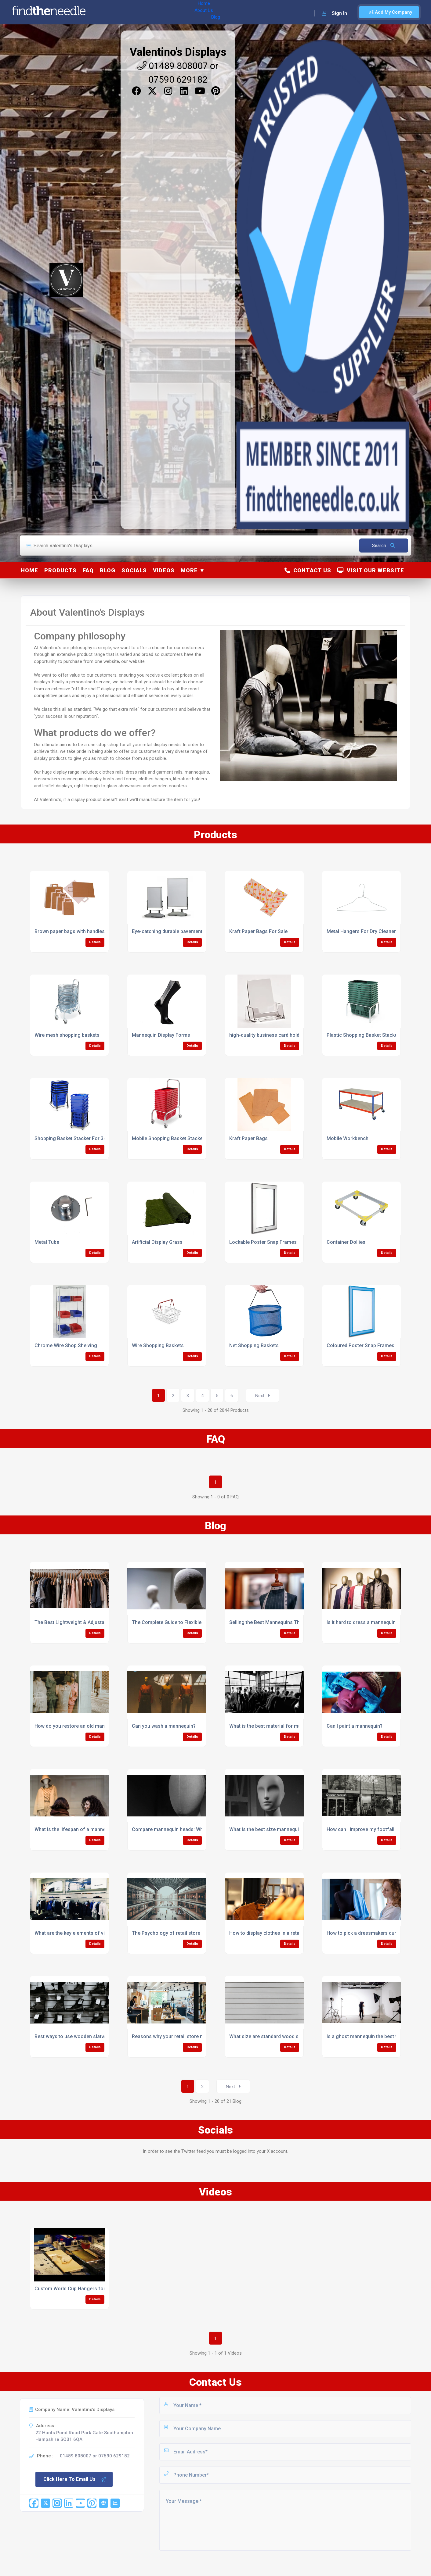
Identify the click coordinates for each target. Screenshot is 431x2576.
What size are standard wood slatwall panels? (280, 2036)
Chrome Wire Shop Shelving (65, 1345)
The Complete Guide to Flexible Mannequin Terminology (194, 1622)
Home (107, 12)
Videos (164, 570)
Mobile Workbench (347, 1138)
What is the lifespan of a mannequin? (76, 1829)
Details (95, 942)
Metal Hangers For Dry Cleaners (363, 931)
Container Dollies (346, 1242)
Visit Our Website (370, 570)
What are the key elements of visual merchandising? (92, 1933)
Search (383, 545)
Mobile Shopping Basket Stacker (168, 1138)
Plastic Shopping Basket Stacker (363, 1035)
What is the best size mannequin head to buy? (280, 1829)
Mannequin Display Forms (161, 1035)
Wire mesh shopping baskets (67, 1035)
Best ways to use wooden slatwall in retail (81, 2036)
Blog (152, 12)
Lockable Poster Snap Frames (263, 1242)
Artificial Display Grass (157, 1242)
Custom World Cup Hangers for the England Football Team (100, 2289)
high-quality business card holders (268, 1035)
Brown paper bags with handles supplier (79, 931)
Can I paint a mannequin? (354, 1726)
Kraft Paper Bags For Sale (258, 931)
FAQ (88, 570)
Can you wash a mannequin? (164, 1726)
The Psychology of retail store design (174, 1933)
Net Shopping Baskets (254, 1345)
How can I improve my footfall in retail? (371, 1829)
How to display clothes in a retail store (272, 1933)
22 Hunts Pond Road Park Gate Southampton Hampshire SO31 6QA (84, 2436)
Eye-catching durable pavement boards (175, 931)
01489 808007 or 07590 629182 (95, 2456)
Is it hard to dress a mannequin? (362, 1622)
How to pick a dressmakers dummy (366, 1933)
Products (60, 570)
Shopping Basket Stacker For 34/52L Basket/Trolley (92, 1138)
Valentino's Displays (178, 52)
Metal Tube (46, 1242)
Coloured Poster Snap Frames (360, 1345)
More (189, 570)
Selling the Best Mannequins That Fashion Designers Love (294, 1622)
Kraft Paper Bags (248, 1138)
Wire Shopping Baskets (158, 1345)
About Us (131, 12)
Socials (134, 570)
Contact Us (307, 570)
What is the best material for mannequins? (276, 1726)
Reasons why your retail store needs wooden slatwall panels (199, 2036)
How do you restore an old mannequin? (78, 1726)
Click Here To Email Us (74, 2479)
